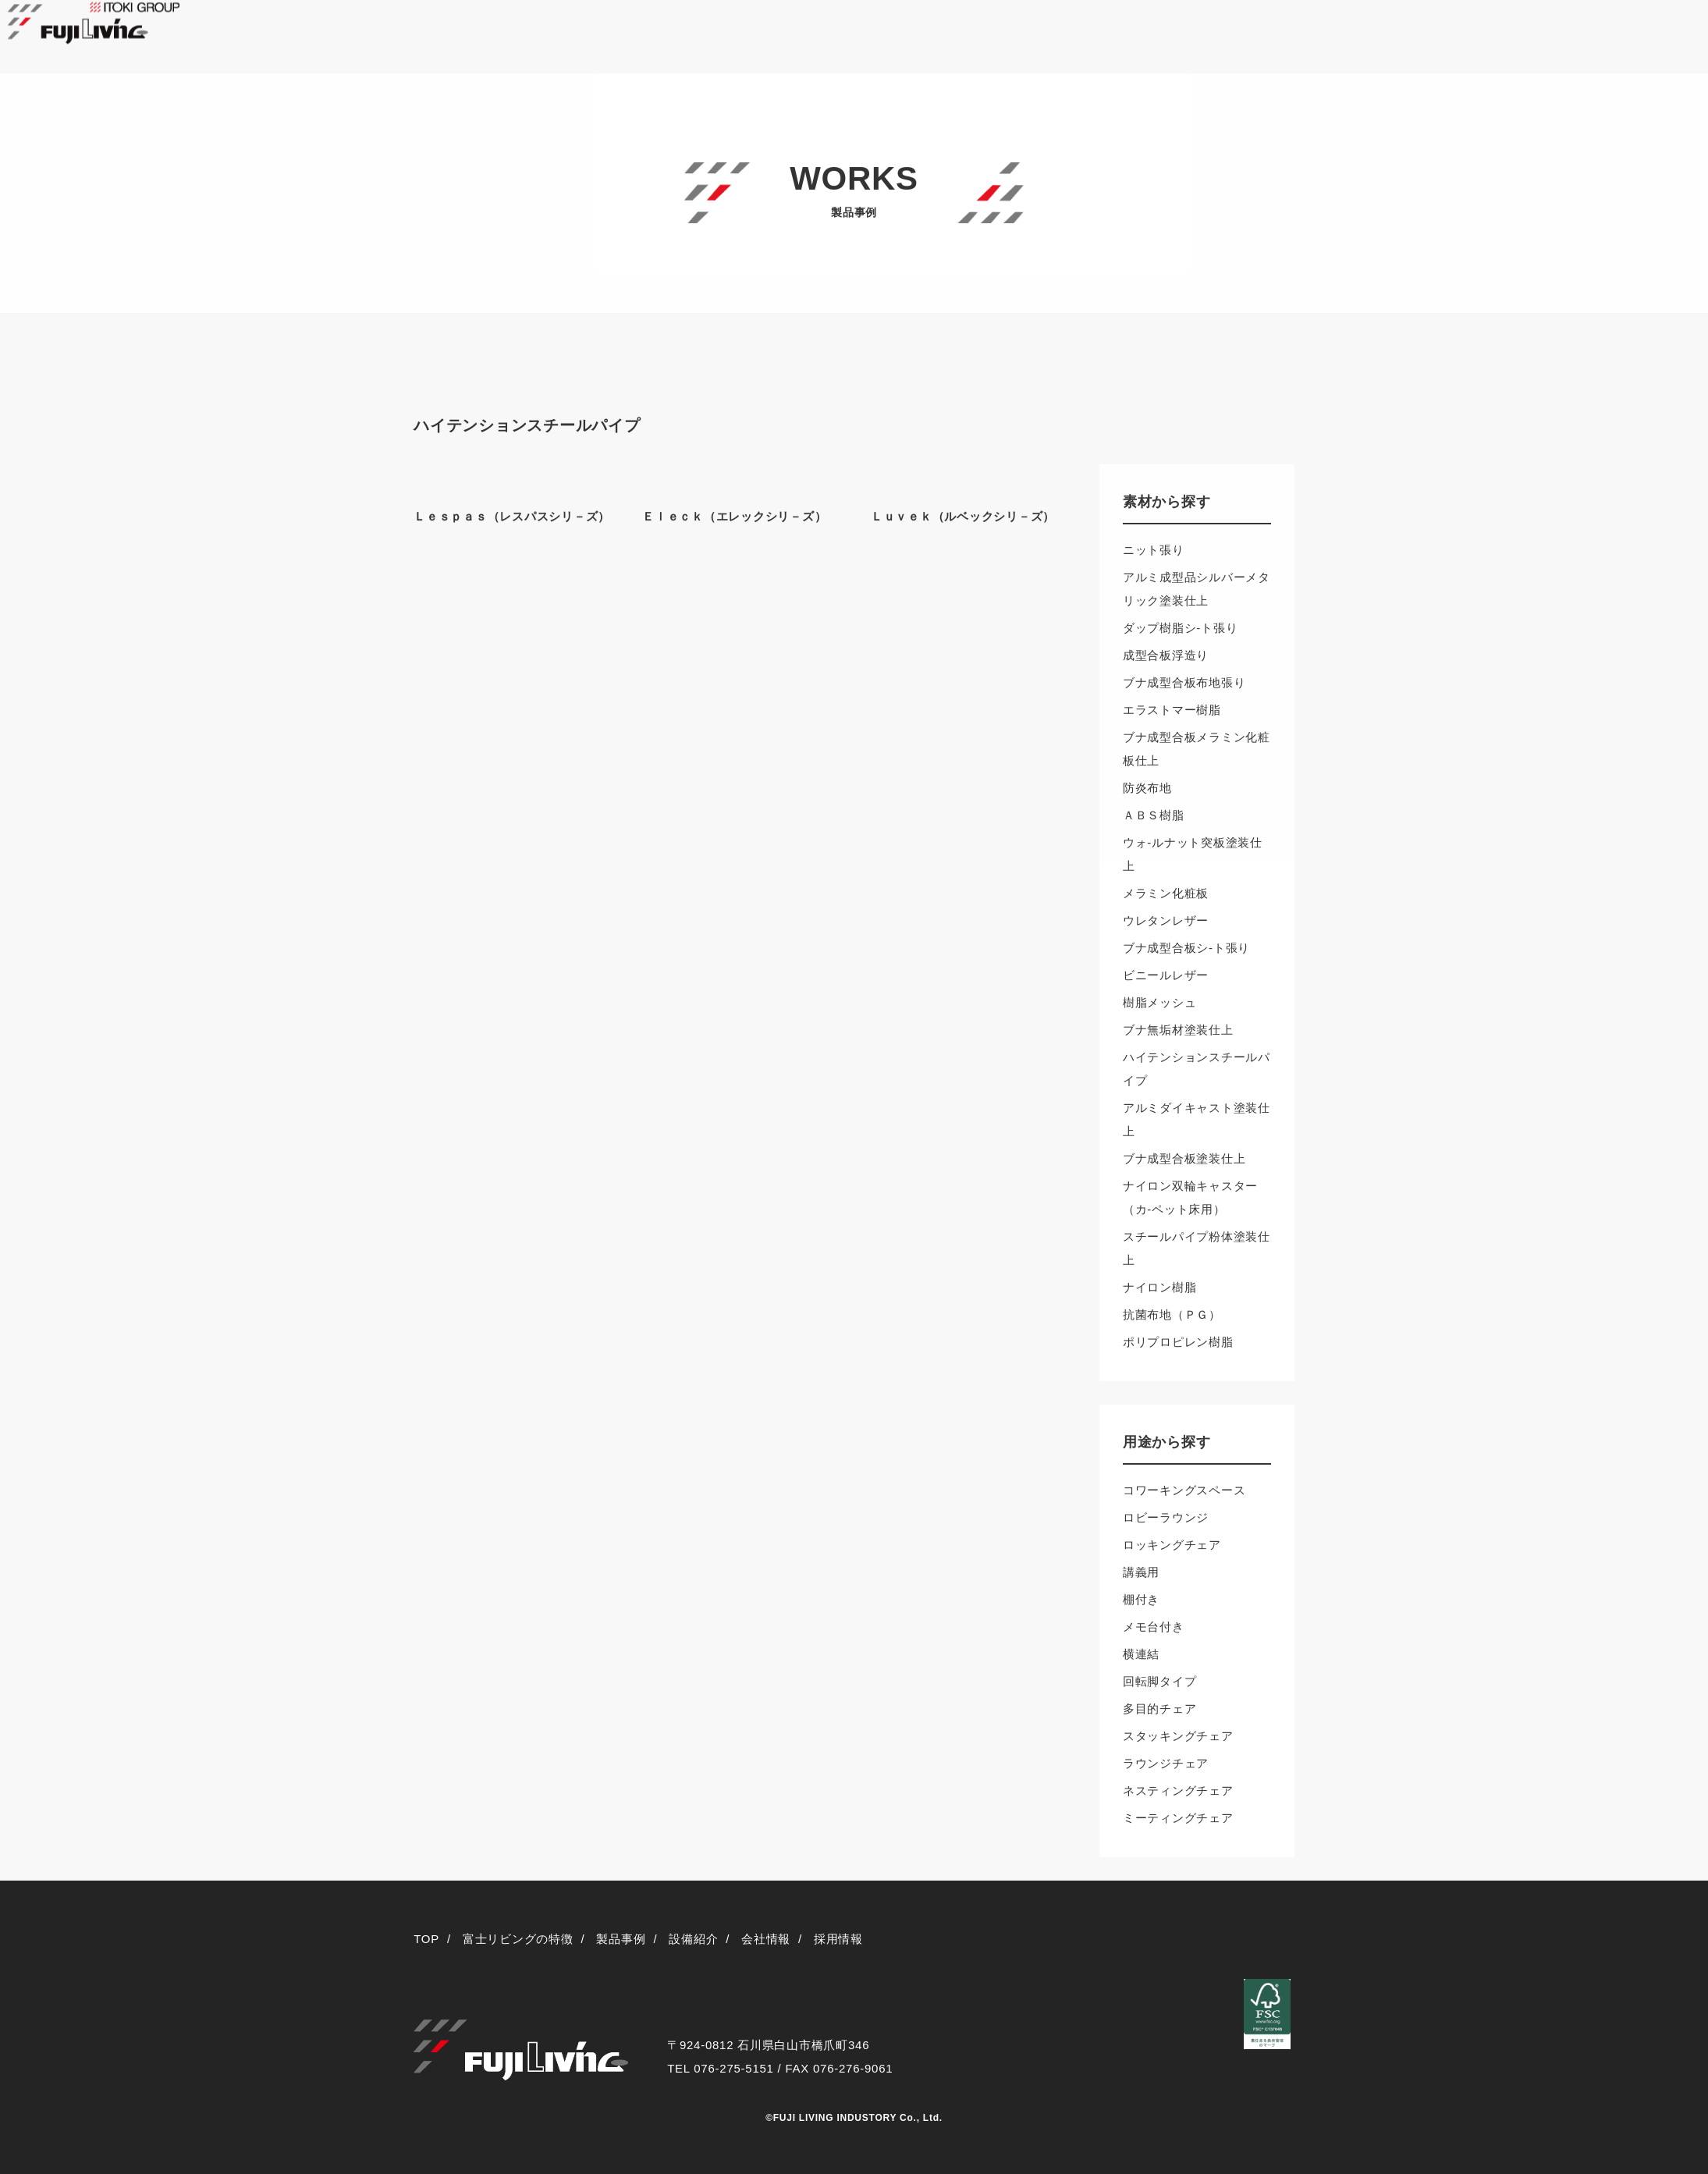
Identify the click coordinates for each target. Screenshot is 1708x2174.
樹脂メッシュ (1160, 1002)
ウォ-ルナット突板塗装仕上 (1192, 854)
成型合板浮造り (1166, 655)
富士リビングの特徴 (518, 1938)
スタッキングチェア (1178, 1735)
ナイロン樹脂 (1160, 1287)
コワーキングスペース (1184, 1490)
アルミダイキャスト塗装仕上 (1196, 1119)
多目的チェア (1160, 1708)
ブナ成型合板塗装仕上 (1184, 1158)
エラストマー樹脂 (1172, 709)
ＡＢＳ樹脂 (1153, 815)
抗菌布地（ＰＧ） (1172, 1314)
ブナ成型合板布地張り (1184, 682)
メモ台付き (1153, 1626)
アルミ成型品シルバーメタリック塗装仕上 (1196, 588)
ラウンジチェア (1166, 1763)
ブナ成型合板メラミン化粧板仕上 (1196, 748)
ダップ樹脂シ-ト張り (1180, 627)
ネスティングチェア (1178, 1790)
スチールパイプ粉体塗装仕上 (1196, 1248)
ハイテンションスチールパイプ (1196, 1068)
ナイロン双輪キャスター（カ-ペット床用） (1190, 1197)
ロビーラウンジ (1166, 1517)
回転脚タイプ (1160, 1681)
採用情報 (838, 1938)
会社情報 (765, 1938)
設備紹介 (693, 1938)
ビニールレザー (1166, 975)
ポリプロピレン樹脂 (1178, 1341)
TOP (426, 1938)
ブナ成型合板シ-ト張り (1186, 947)
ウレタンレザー (1166, 920)
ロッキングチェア (1172, 1544)
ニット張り (1153, 549)
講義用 (1141, 1572)
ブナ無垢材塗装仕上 (1178, 1029)
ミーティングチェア (1178, 1817)
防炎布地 (1147, 787)
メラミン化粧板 (1166, 893)
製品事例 (620, 1938)
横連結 (1141, 1654)
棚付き (1141, 1599)
